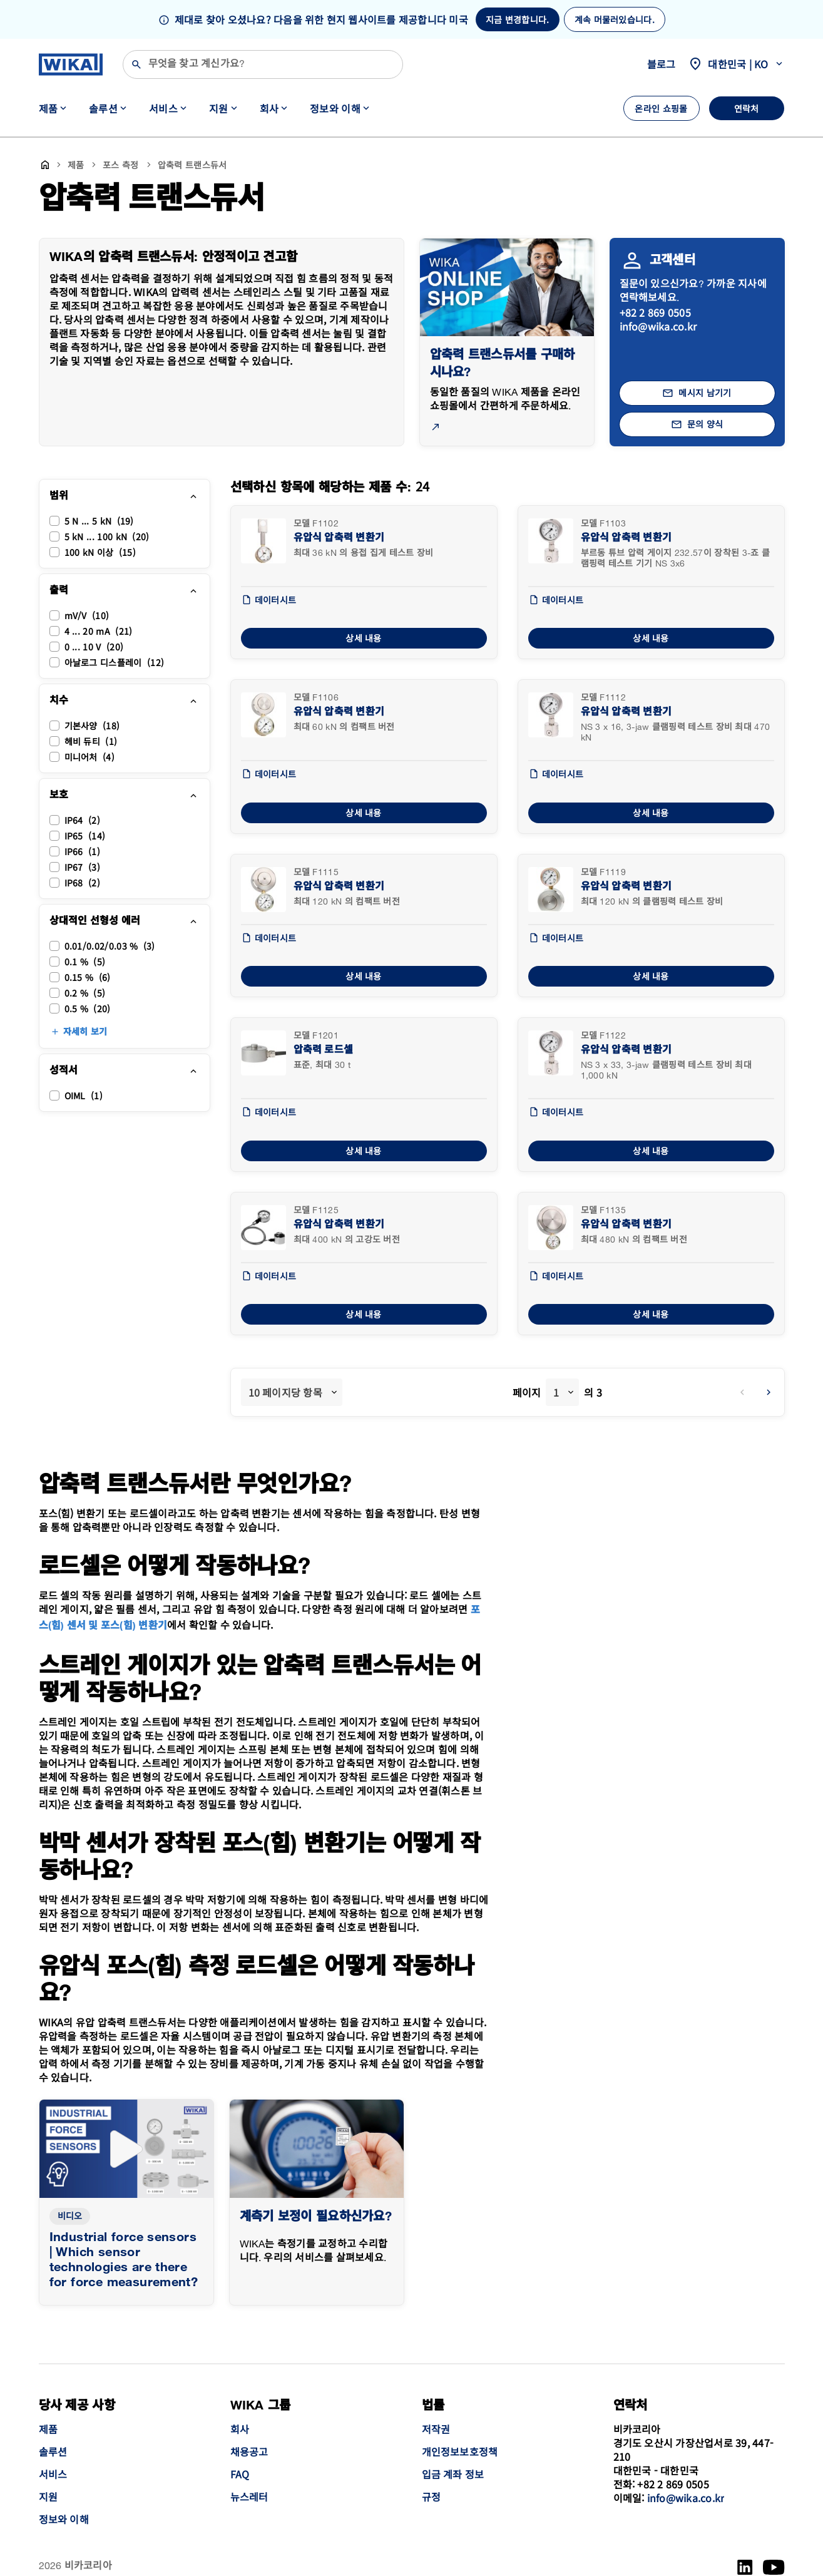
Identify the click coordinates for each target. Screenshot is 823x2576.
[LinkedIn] (745, 2567)
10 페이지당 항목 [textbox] (285, 1392)
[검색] (263, 64)
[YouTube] (774, 2567)
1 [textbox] (556, 1392)
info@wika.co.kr (658, 326)
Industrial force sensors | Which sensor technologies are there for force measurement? (123, 2260)
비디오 (70, 2216)
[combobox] (291, 1392)
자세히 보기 (85, 1032)
